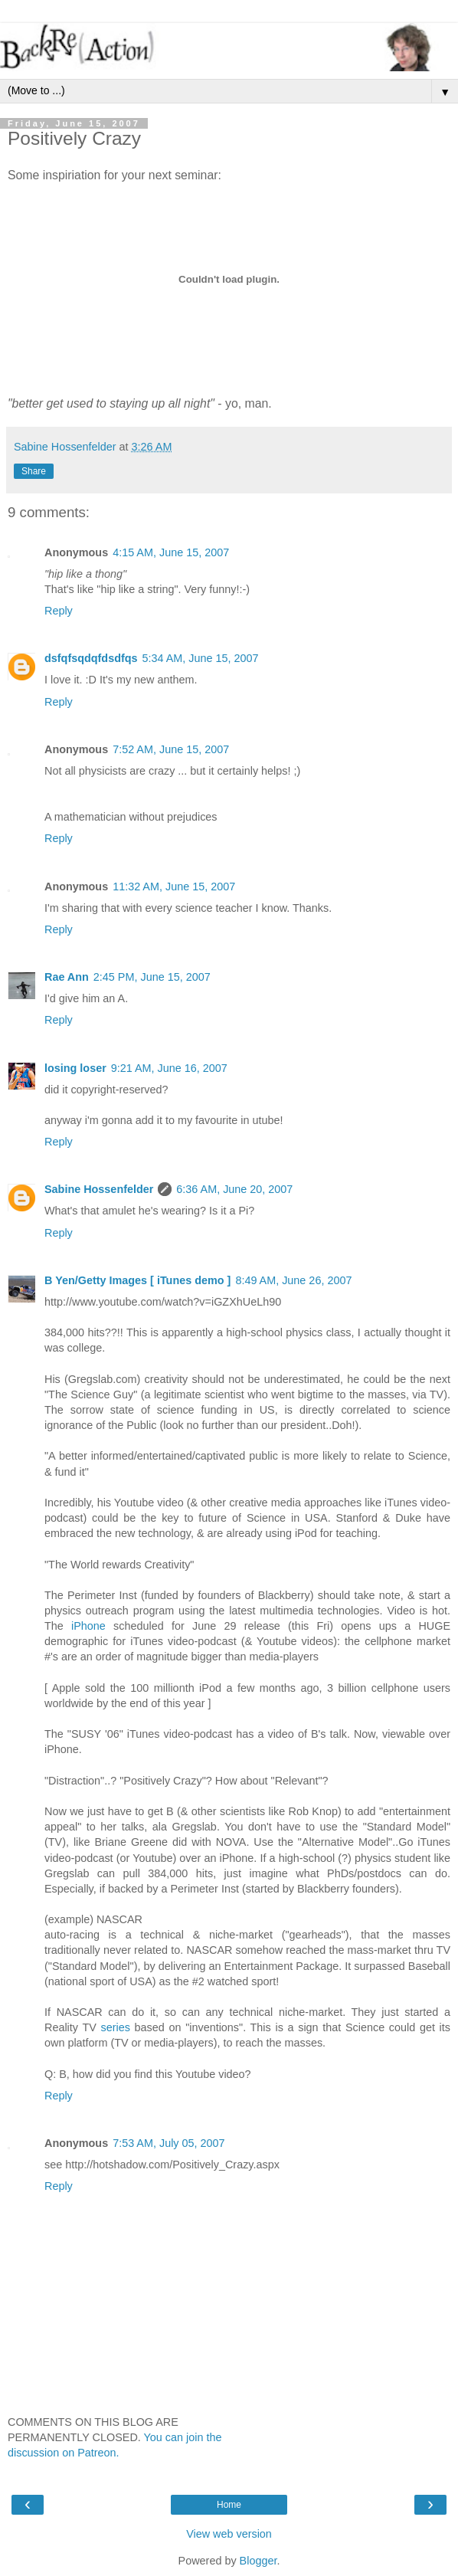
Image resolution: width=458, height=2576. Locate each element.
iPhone (88, 1626)
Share (33, 471)
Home (229, 2504)
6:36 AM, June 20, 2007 (234, 1189)
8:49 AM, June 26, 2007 (293, 1280)
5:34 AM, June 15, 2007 (200, 658)
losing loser (75, 1068)
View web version (229, 2534)
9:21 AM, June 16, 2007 (169, 1068)
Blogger (258, 2561)
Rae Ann (66, 977)
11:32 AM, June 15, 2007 (174, 886)
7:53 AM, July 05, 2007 (168, 2143)
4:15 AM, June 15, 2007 (171, 552)
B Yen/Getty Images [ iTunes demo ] (137, 1280)
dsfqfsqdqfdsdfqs (91, 658)
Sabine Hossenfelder (98, 1189)
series (114, 2027)
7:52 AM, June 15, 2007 (171, 749)
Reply (58, 611)
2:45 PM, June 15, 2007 (152, 977)
